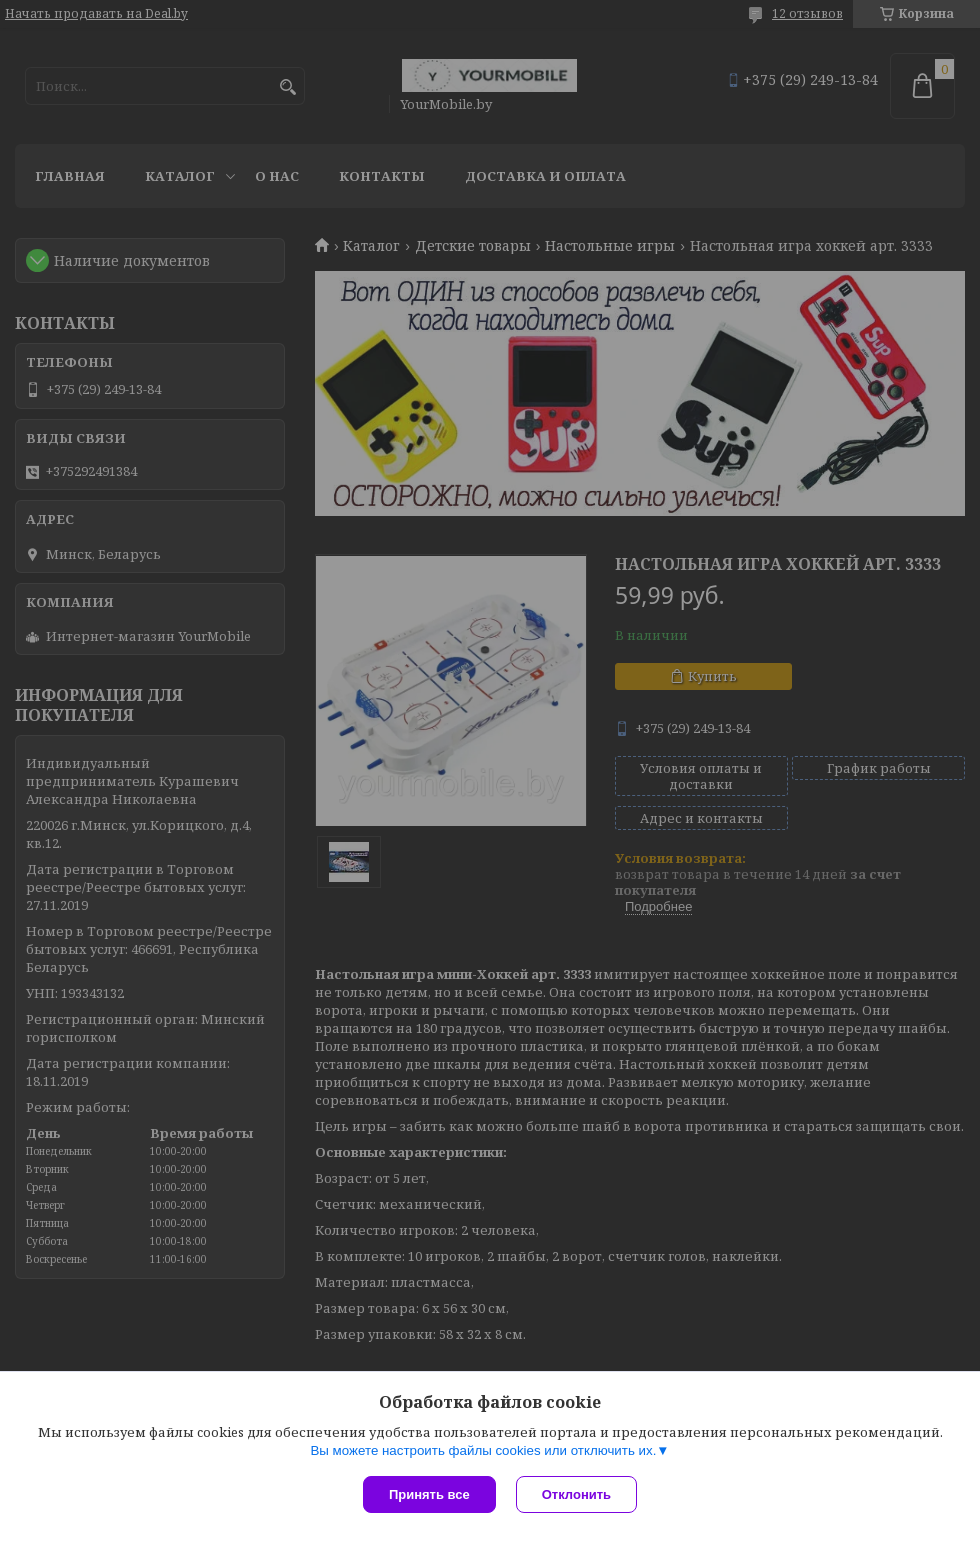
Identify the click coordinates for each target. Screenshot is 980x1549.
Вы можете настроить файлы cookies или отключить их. (483, 1450)
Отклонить (576, 1494)
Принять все (429, 1494)
